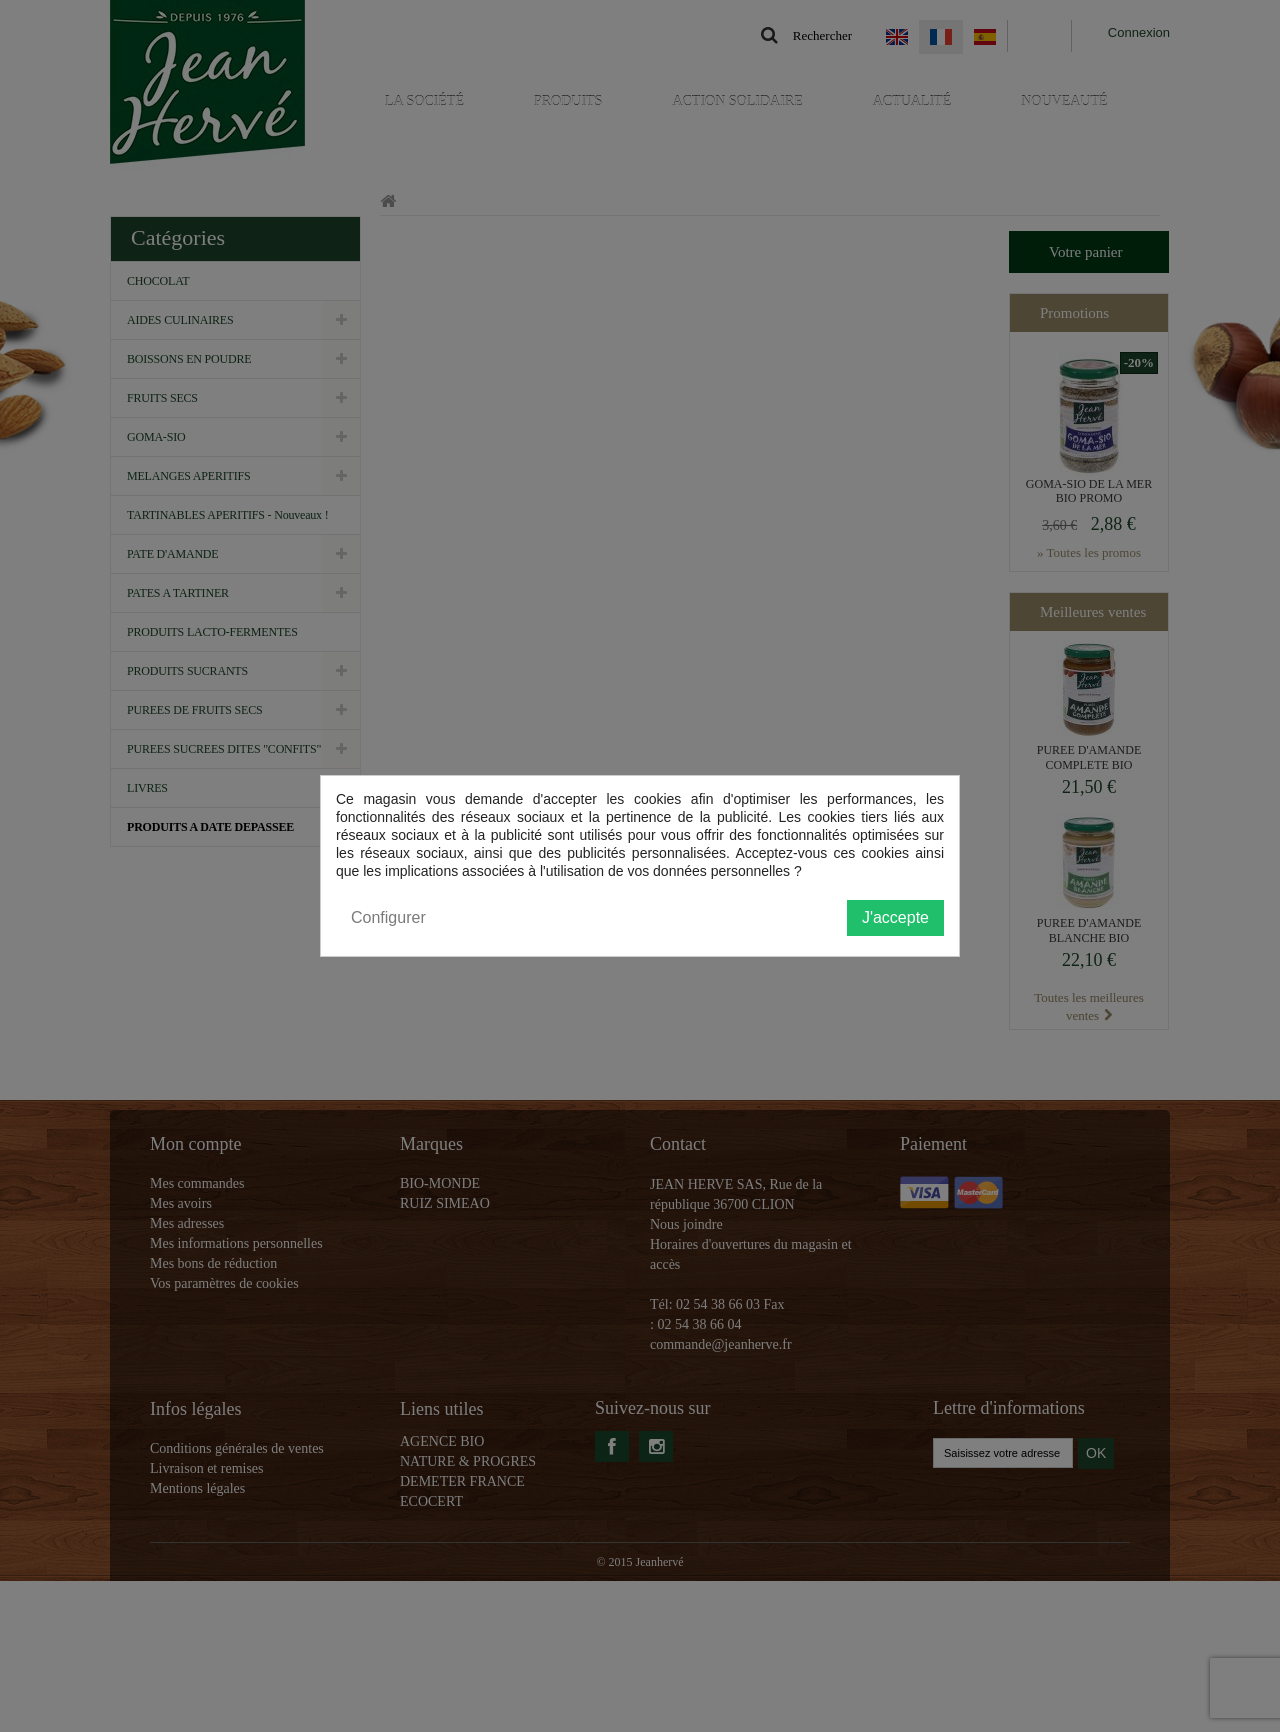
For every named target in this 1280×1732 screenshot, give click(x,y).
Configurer (388, 917)
